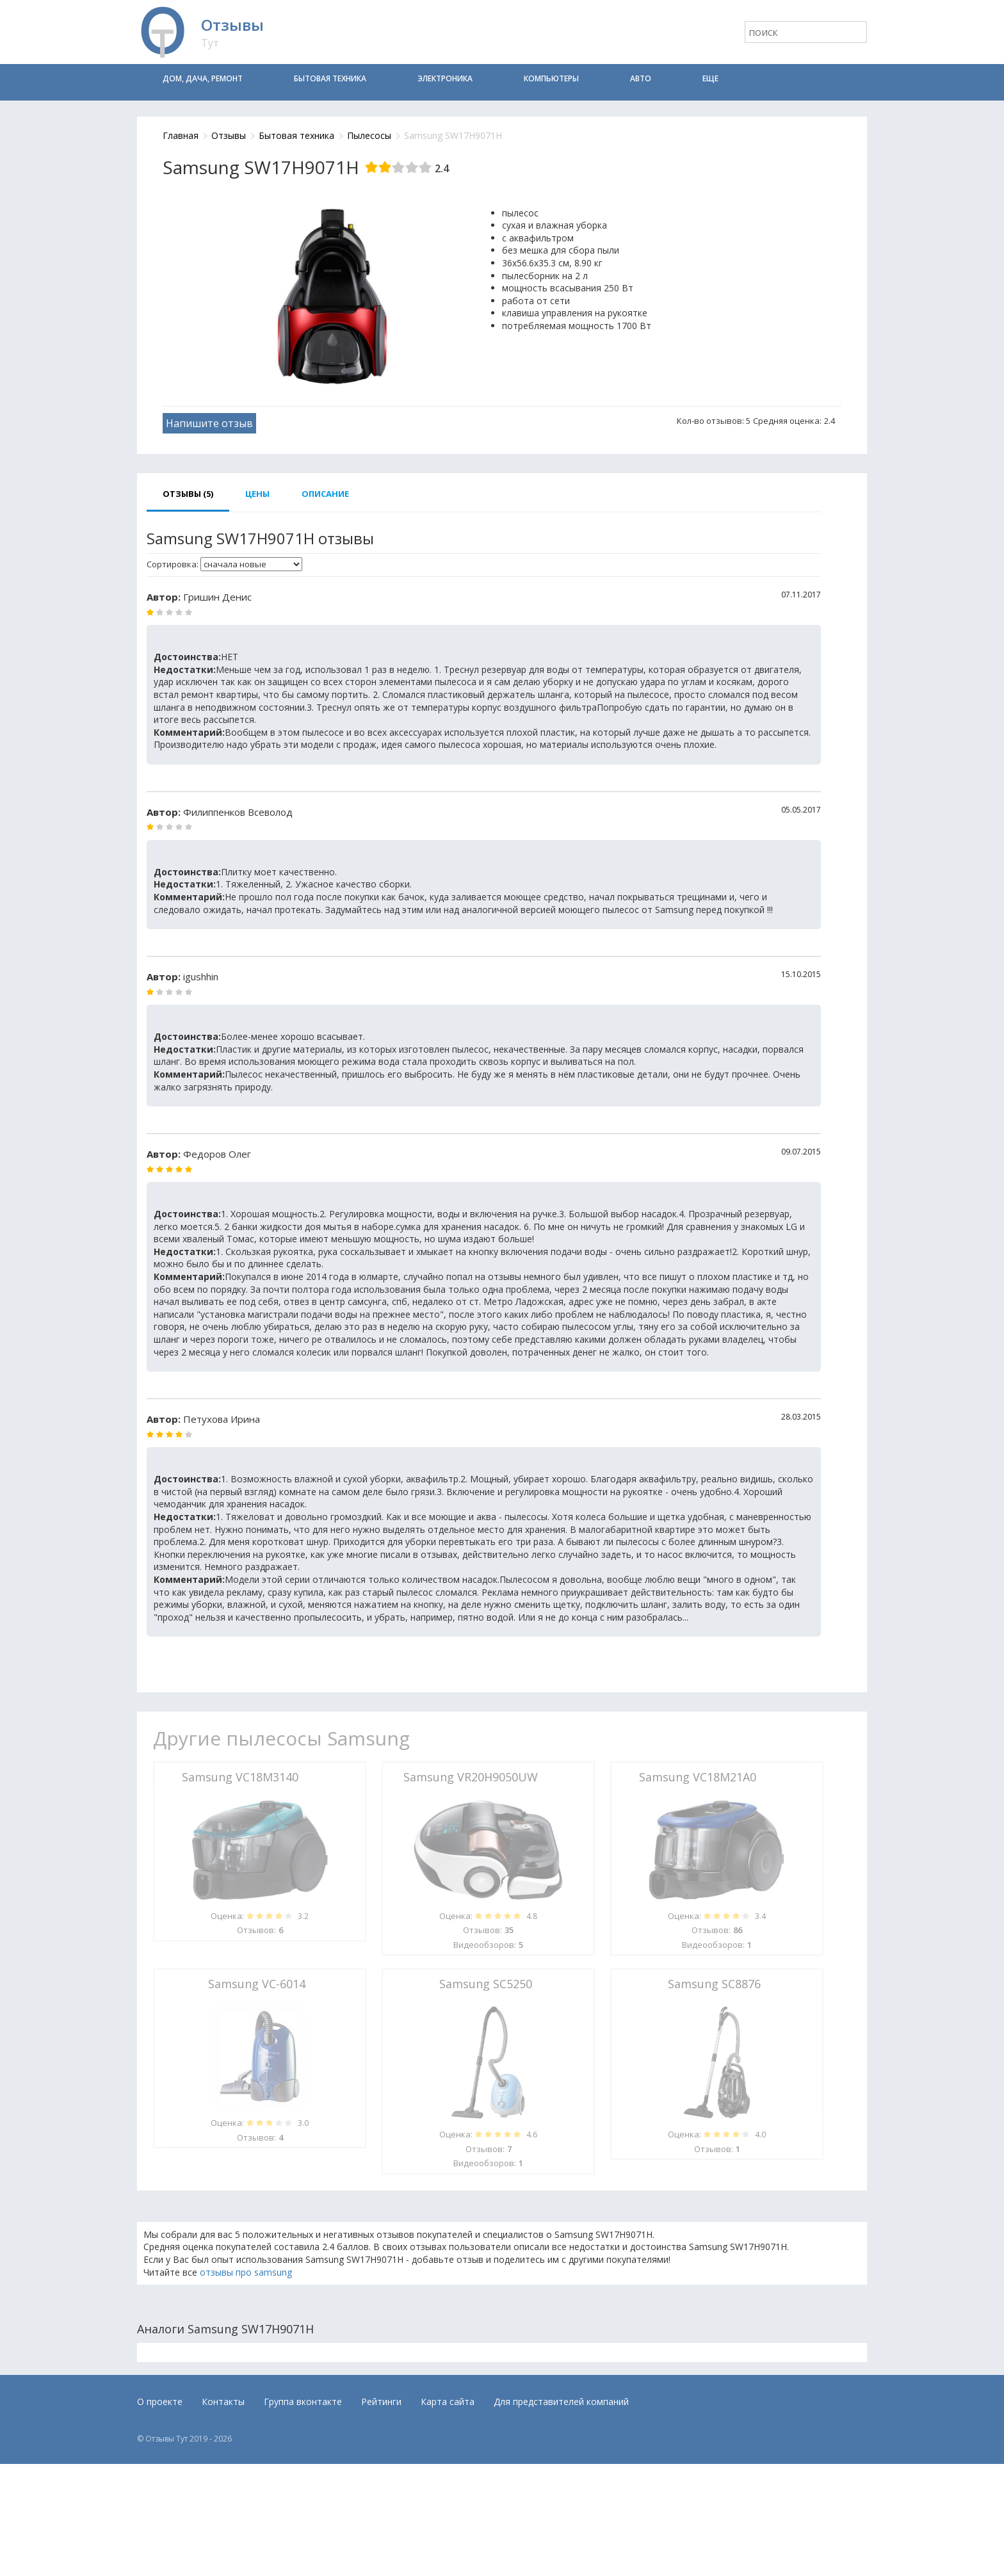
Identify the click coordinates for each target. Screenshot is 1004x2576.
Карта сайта (447, 2401)
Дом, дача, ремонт (203, 78)
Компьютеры (551, 78)
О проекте (159, 2401)
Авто (640, 78)
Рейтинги (381, 2401)
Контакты (223, 2401)
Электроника (445, 78)
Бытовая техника (330, 78)
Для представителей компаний (561, 2401)
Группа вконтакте (303, 2401)
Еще (710, 78)
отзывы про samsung (246, 2272)
